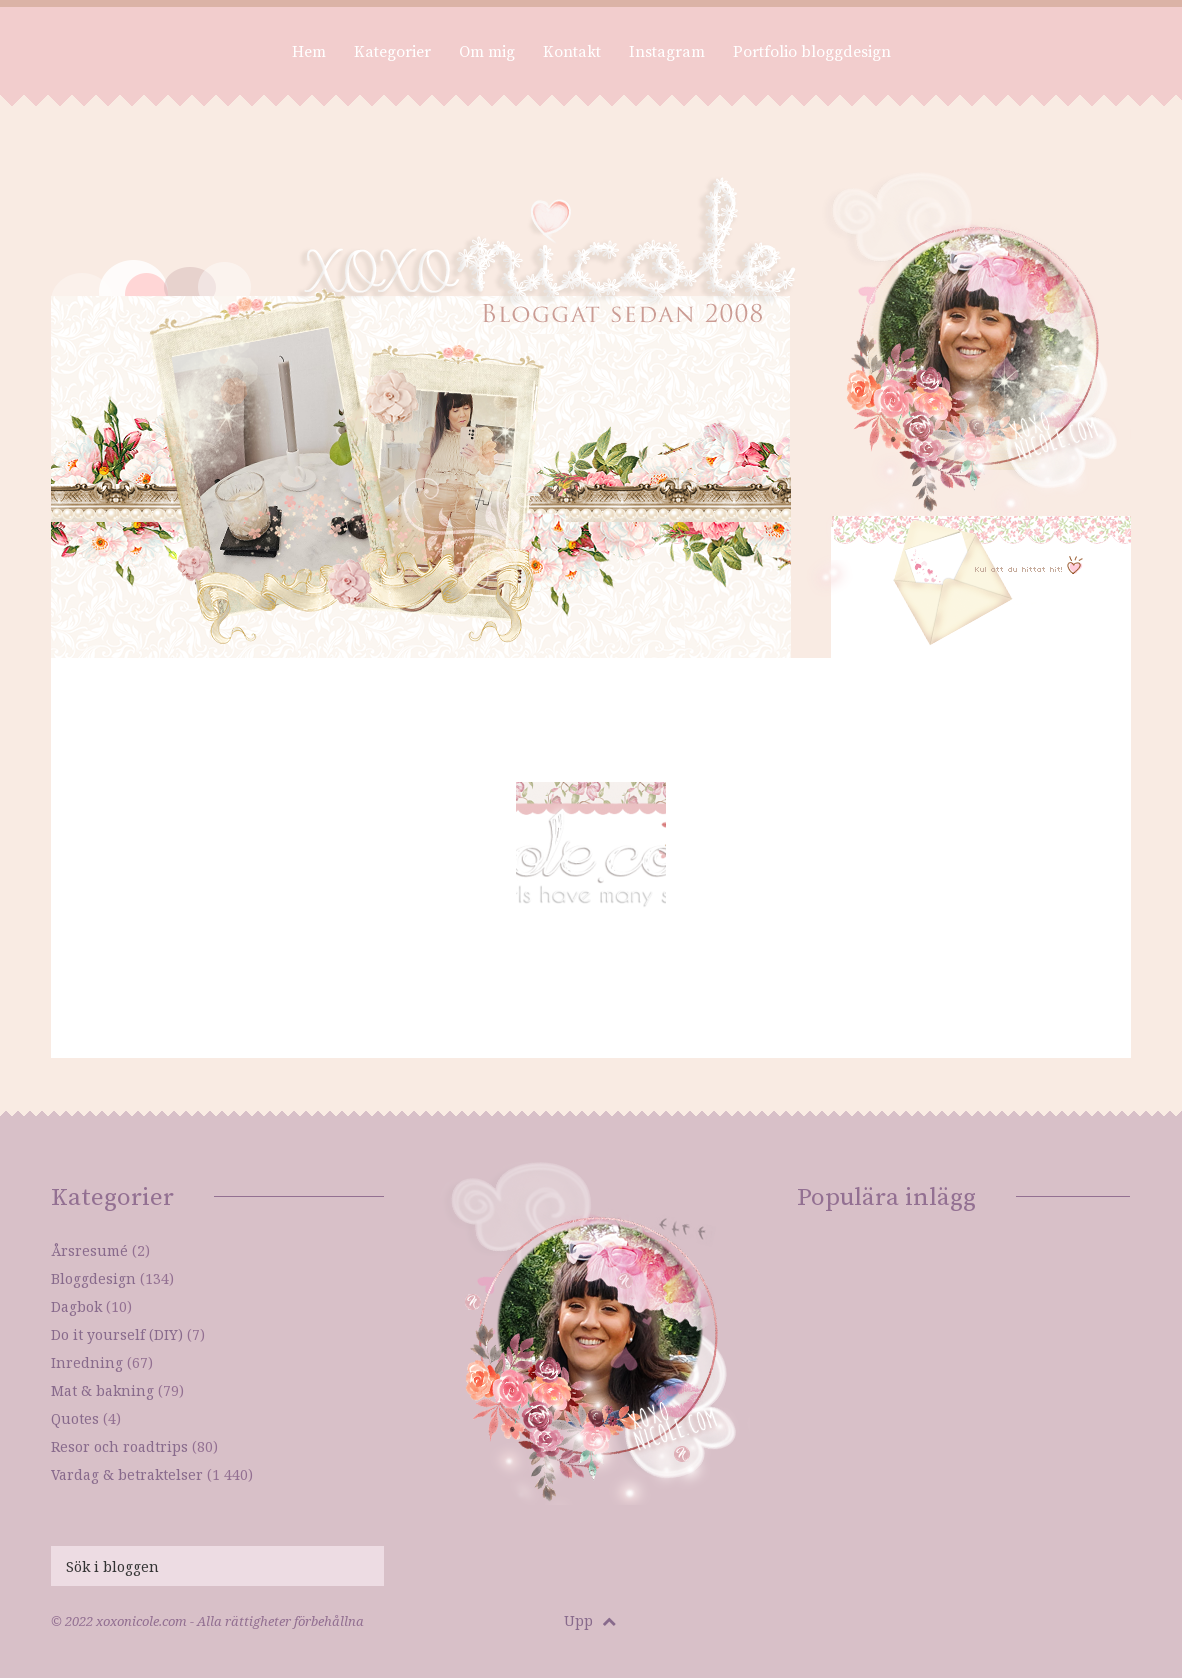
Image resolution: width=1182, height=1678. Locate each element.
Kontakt (572, 52)
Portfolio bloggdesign (812, 52)
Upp (590, 1620)
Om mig (487, 52)
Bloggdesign (93, 1278)
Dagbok (76, 1306)
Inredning (87, 1362)
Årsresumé (89, 1250)
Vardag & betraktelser (127, 1474)
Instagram (667, 52)
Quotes (75, 1418)
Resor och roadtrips (119, 1446)
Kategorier (392, 52)
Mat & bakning (102, 1390)
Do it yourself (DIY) (117, 1334)
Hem (309, 52)
